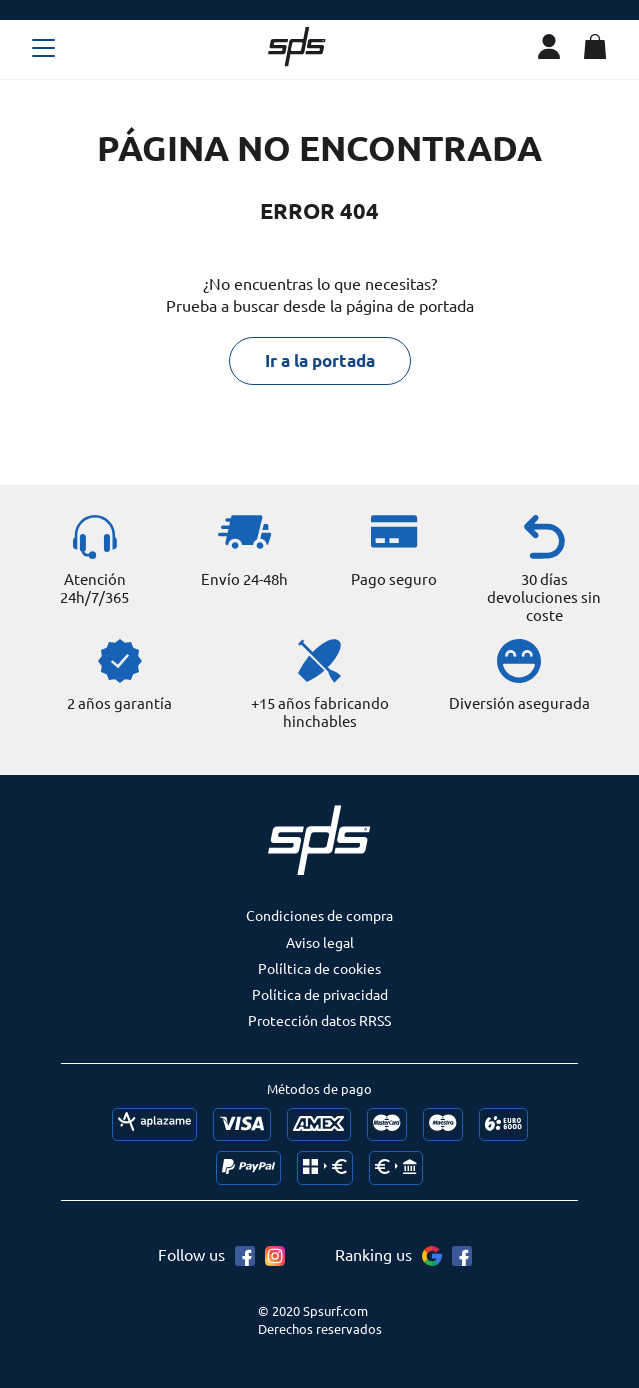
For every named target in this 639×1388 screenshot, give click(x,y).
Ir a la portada (320, 360)
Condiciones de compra (319, 915)
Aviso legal (320, 942)
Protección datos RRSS (319, 1020)
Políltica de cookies (319, 968)
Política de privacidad (320, 994)
